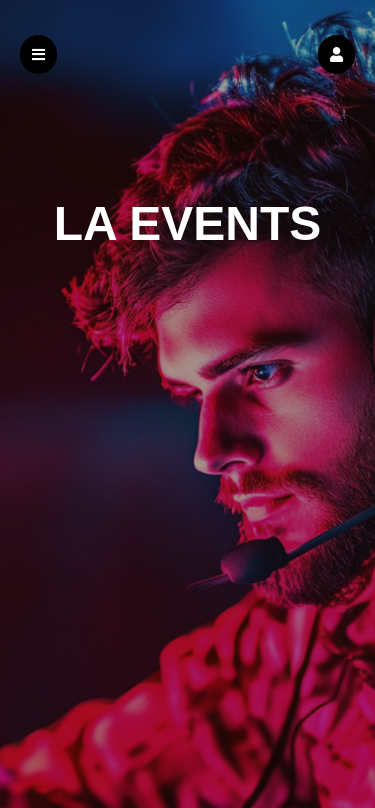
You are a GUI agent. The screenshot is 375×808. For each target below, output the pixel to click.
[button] (336, 54)
